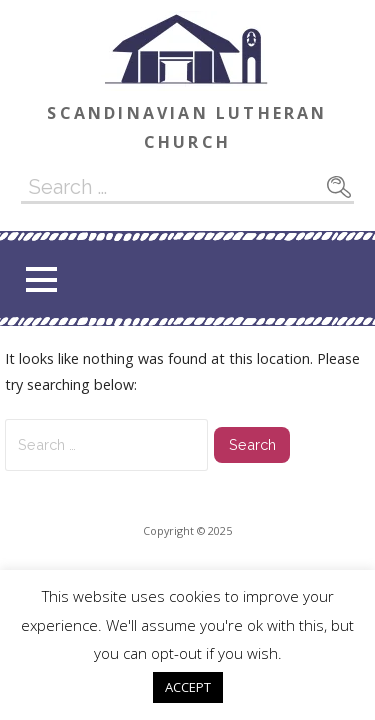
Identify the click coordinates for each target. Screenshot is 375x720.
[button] (41, 279)
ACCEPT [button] (188, 687)
